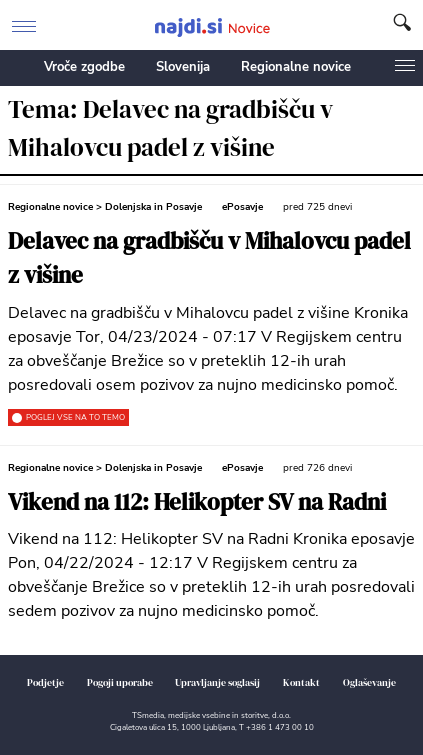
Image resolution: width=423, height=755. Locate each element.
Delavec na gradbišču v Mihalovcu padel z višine (209, 258)
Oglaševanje (369, 682)
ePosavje (242, 207)
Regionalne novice (296, 67)
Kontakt (301, 682)
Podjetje (45, 682)
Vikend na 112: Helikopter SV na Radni (197, 502)
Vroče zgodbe (84, 67)
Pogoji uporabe (120, 682)
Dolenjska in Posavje (153, 207)
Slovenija (183, 67)
